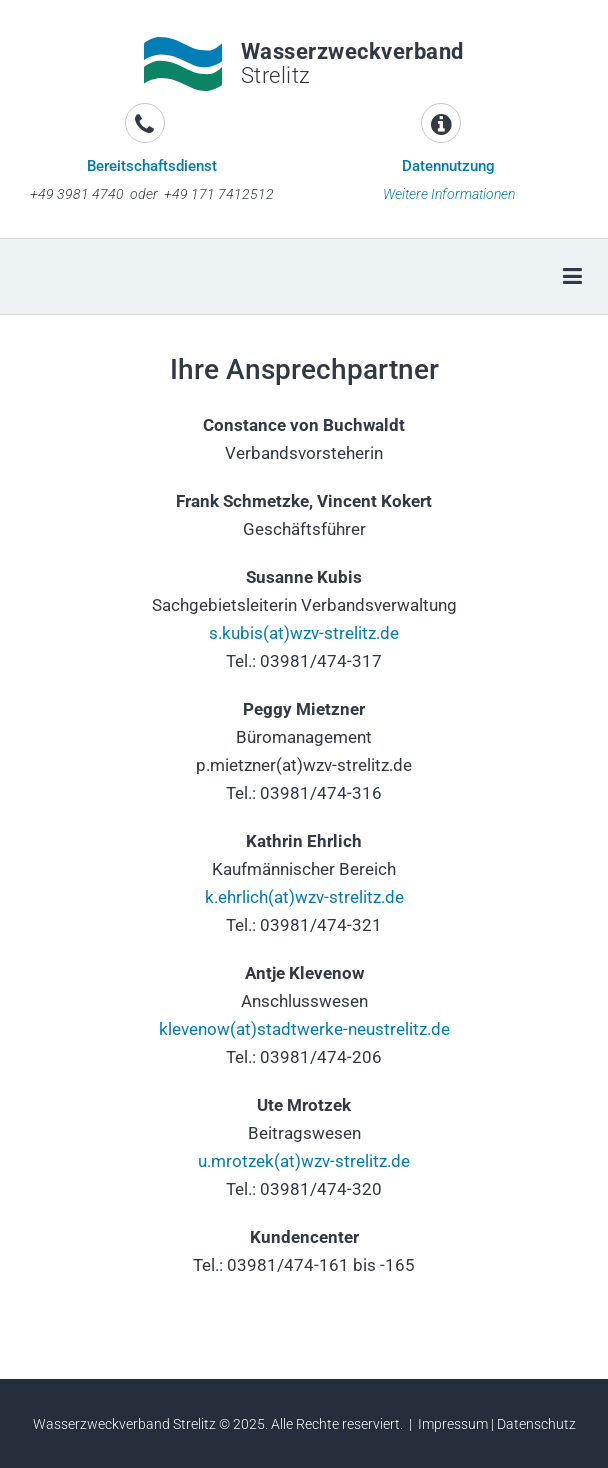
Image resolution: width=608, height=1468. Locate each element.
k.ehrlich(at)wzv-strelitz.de (304, 897)
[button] (44, 339)
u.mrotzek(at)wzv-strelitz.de (304, 1161)
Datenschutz (536, 1424)
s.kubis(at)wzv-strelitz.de (304, 633)
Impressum (453, 1424)
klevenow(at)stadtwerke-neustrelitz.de (304, 1029)
